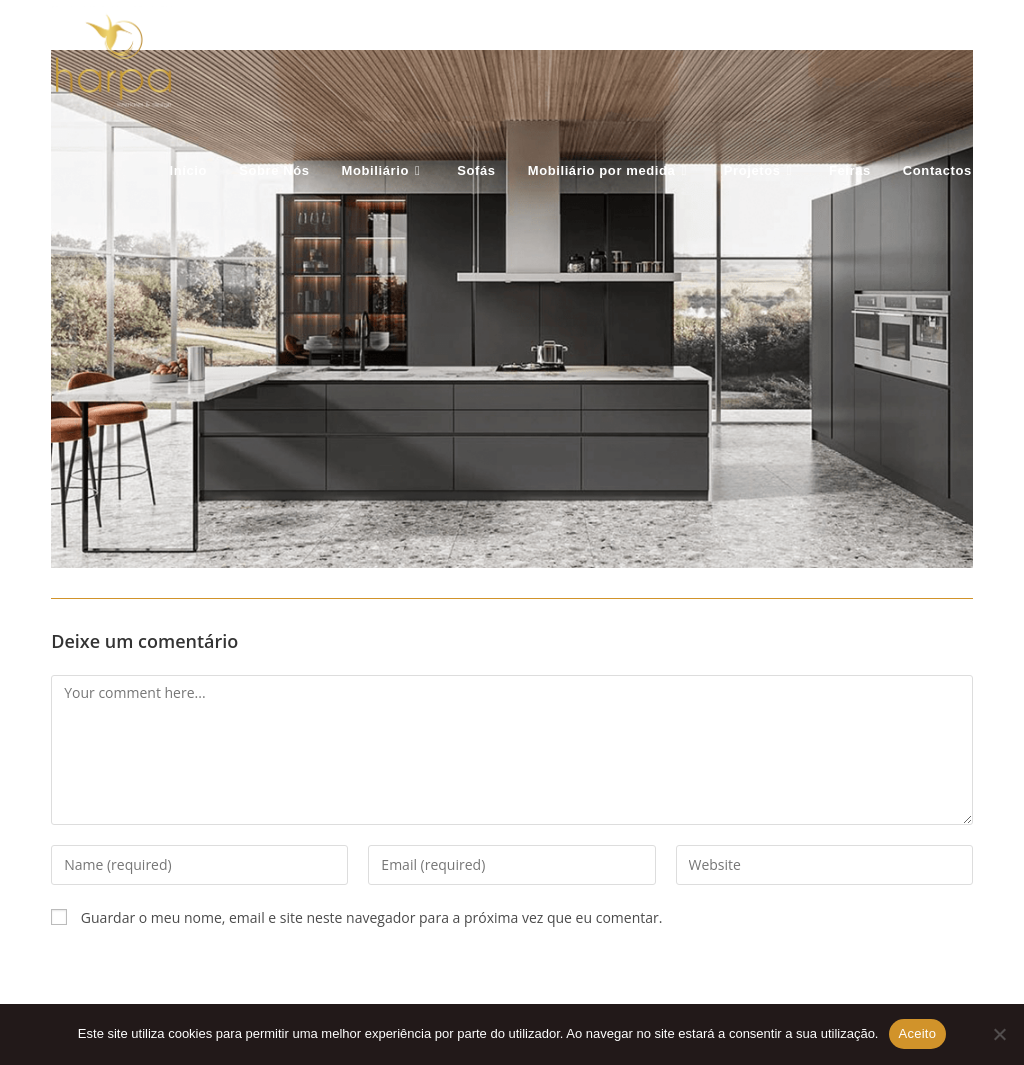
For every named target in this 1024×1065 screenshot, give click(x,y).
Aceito (918, 1033)
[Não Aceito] (999, 1034)
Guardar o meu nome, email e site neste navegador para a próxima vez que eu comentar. (372, 917)
